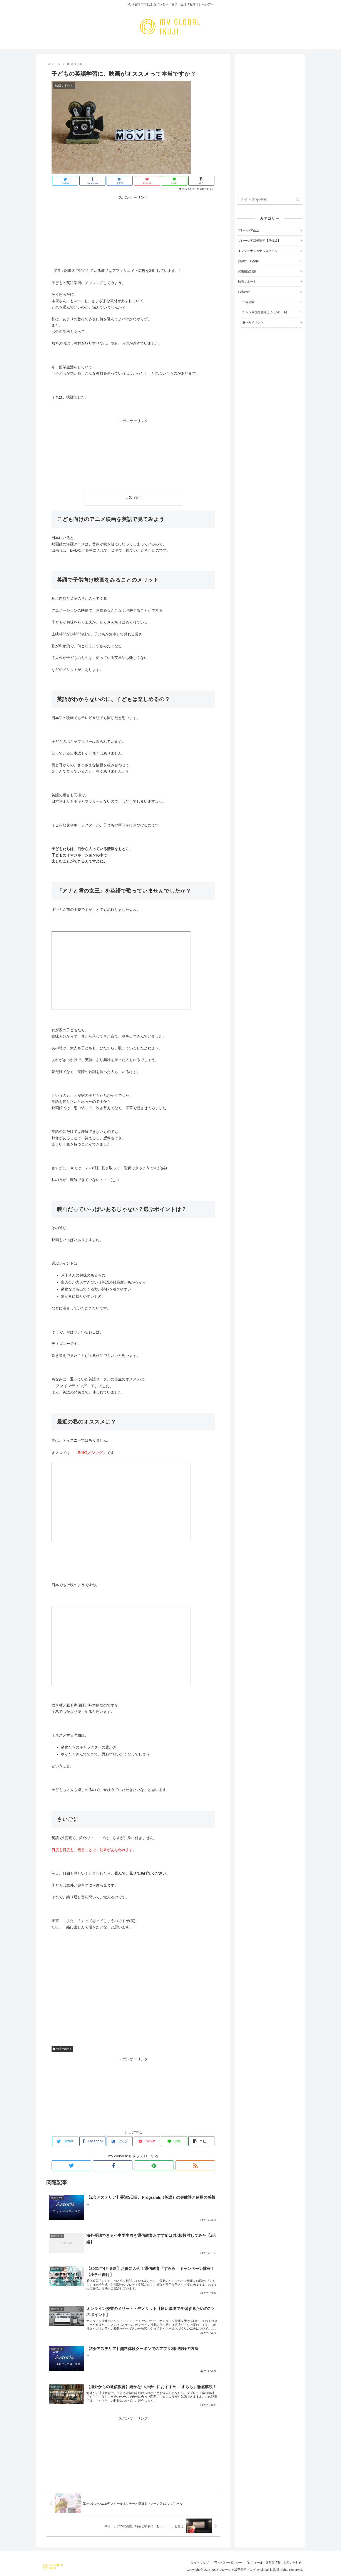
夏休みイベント (253, 322)
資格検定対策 (247, 271)
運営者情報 (270, 2562)
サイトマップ (191, 2562)
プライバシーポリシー (220, 2562)
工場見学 (248, 302)
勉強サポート (62, 2048)
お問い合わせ (291, 2562)
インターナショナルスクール (257, 251)
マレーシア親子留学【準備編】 (259, 240)
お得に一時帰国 (248, 261)
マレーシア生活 (248, 230)
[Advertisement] (133, 231)
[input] (269, 200)
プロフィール (249, 2562)
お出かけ (244, 291)
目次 (129, 497)
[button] (201, 181)
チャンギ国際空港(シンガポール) (264, 312)
